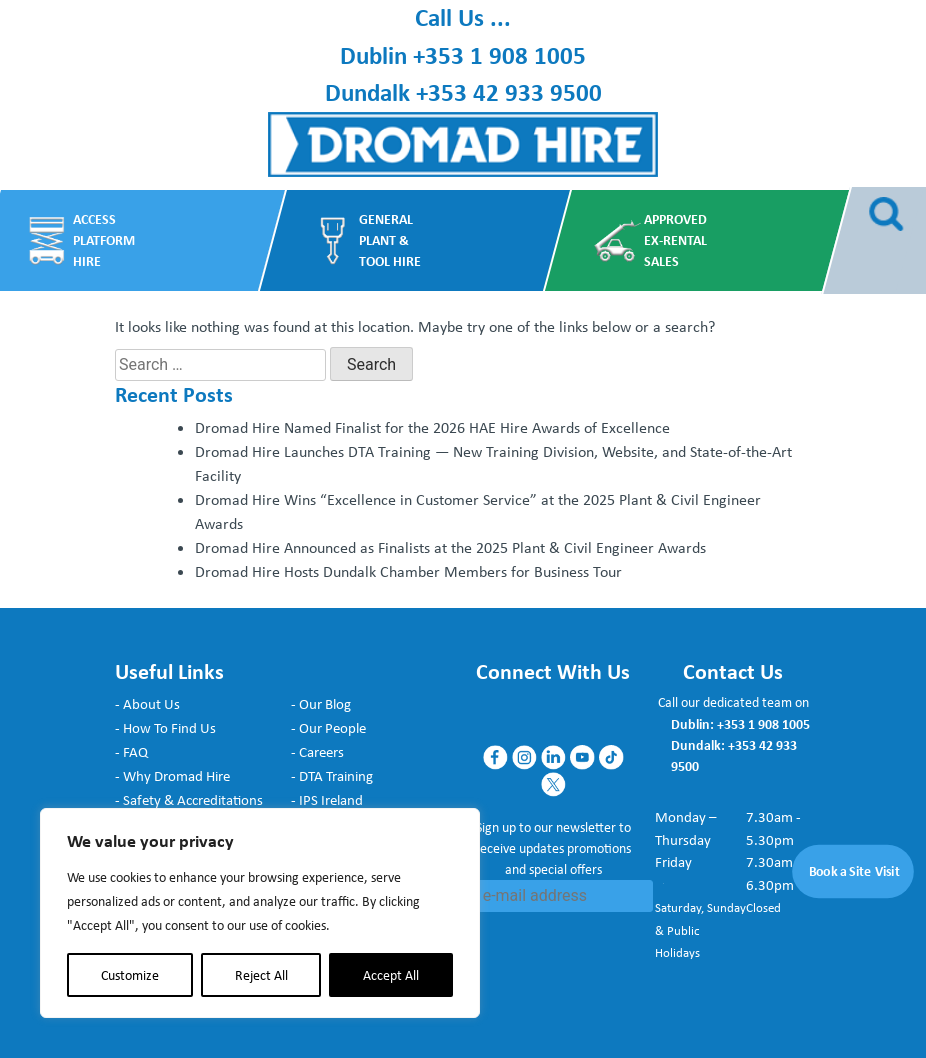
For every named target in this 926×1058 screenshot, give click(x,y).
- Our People (328, 728)
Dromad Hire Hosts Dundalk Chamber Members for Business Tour (408, 571)
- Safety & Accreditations (189, 800)
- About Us (147, 704)
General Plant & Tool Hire (389, 239)
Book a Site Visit (855, 871)
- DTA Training (332, 776)
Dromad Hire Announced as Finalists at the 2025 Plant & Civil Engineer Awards (450, 547)
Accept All (391, 975)
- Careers (317, 752)
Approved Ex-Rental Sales (675, 239)
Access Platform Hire (103, 239)
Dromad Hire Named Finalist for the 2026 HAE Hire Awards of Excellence (432, 427)
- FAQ (131, 752)
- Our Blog (321, 704)
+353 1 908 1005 (499, 55)
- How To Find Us (165, 728)
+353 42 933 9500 (509, 92)
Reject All (261, 975)
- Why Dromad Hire (172, 776)
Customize (130, 975)
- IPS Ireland (327, 800)
